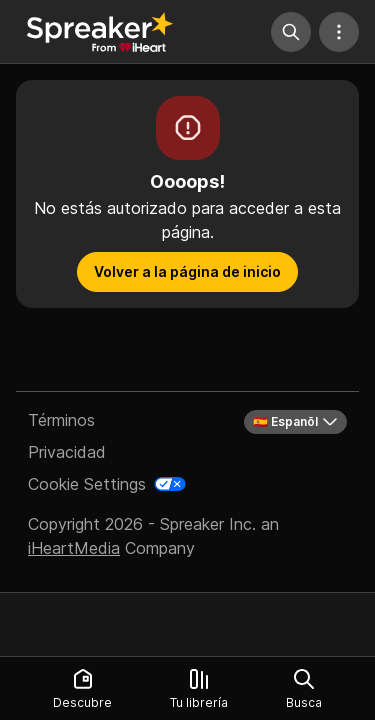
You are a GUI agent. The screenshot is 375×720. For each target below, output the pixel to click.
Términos (61, 420)
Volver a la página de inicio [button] (187, 271)
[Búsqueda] (291, 32)
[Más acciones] (339, 32)
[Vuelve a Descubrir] (100, 32)
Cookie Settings (87, 484)
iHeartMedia (74, 548)
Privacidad (67, 452)
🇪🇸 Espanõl (295, 422)
